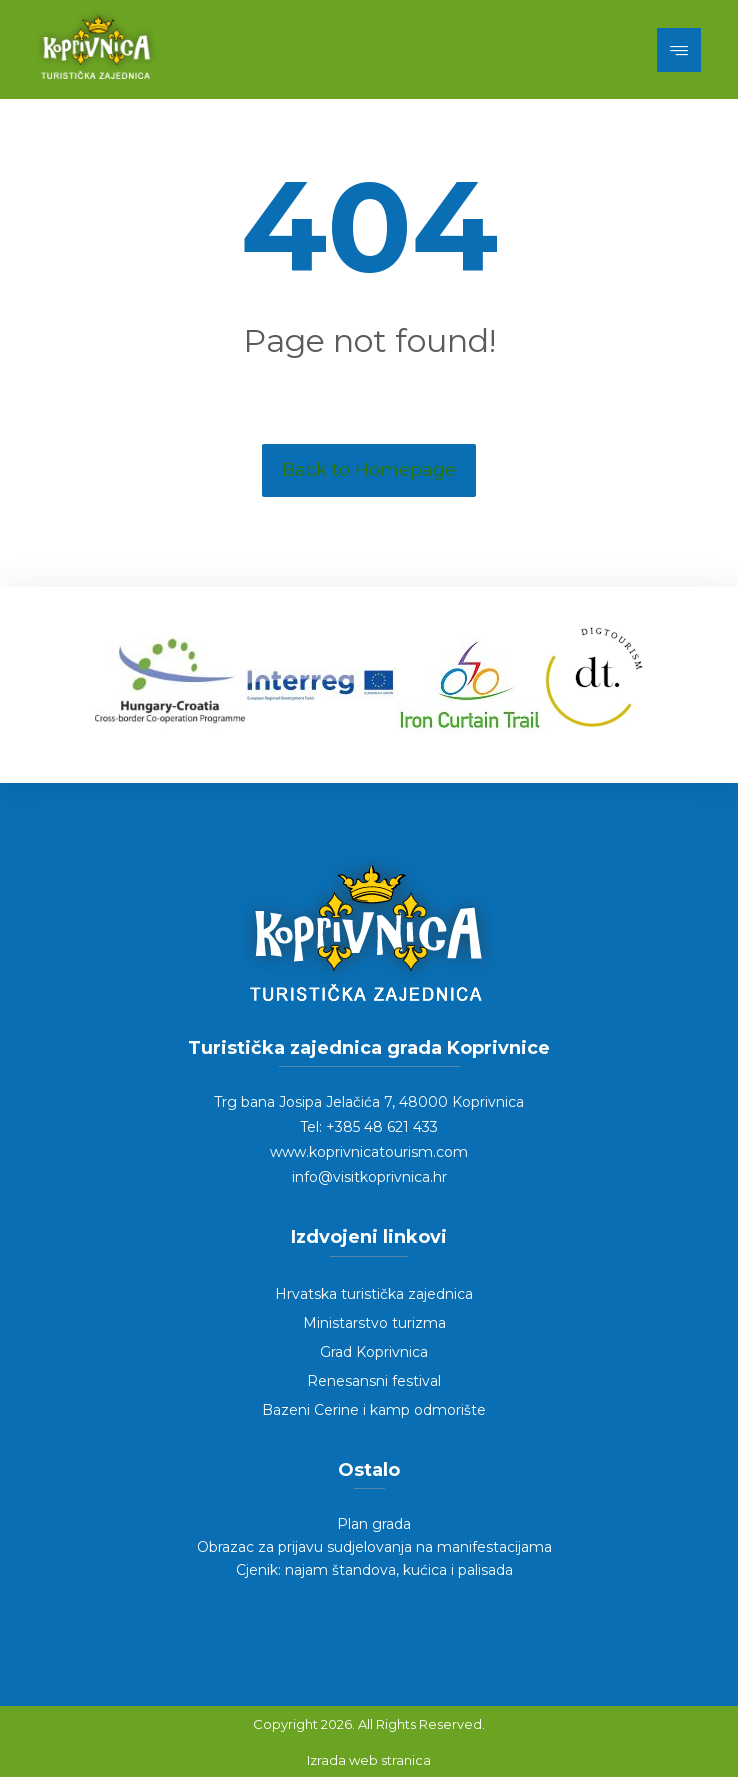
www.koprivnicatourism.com (369, 1152)
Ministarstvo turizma (374, 1323)
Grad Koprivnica (374, 1352)
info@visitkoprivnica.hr (369, 1177)
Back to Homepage (369, 470)
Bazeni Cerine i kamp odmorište (374, 1410)
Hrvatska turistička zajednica (374, 1294)
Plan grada (374, 1524)
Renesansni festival (374, 1381)
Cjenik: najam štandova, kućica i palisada (374, 1570)
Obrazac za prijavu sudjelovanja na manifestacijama (374, 1547)
